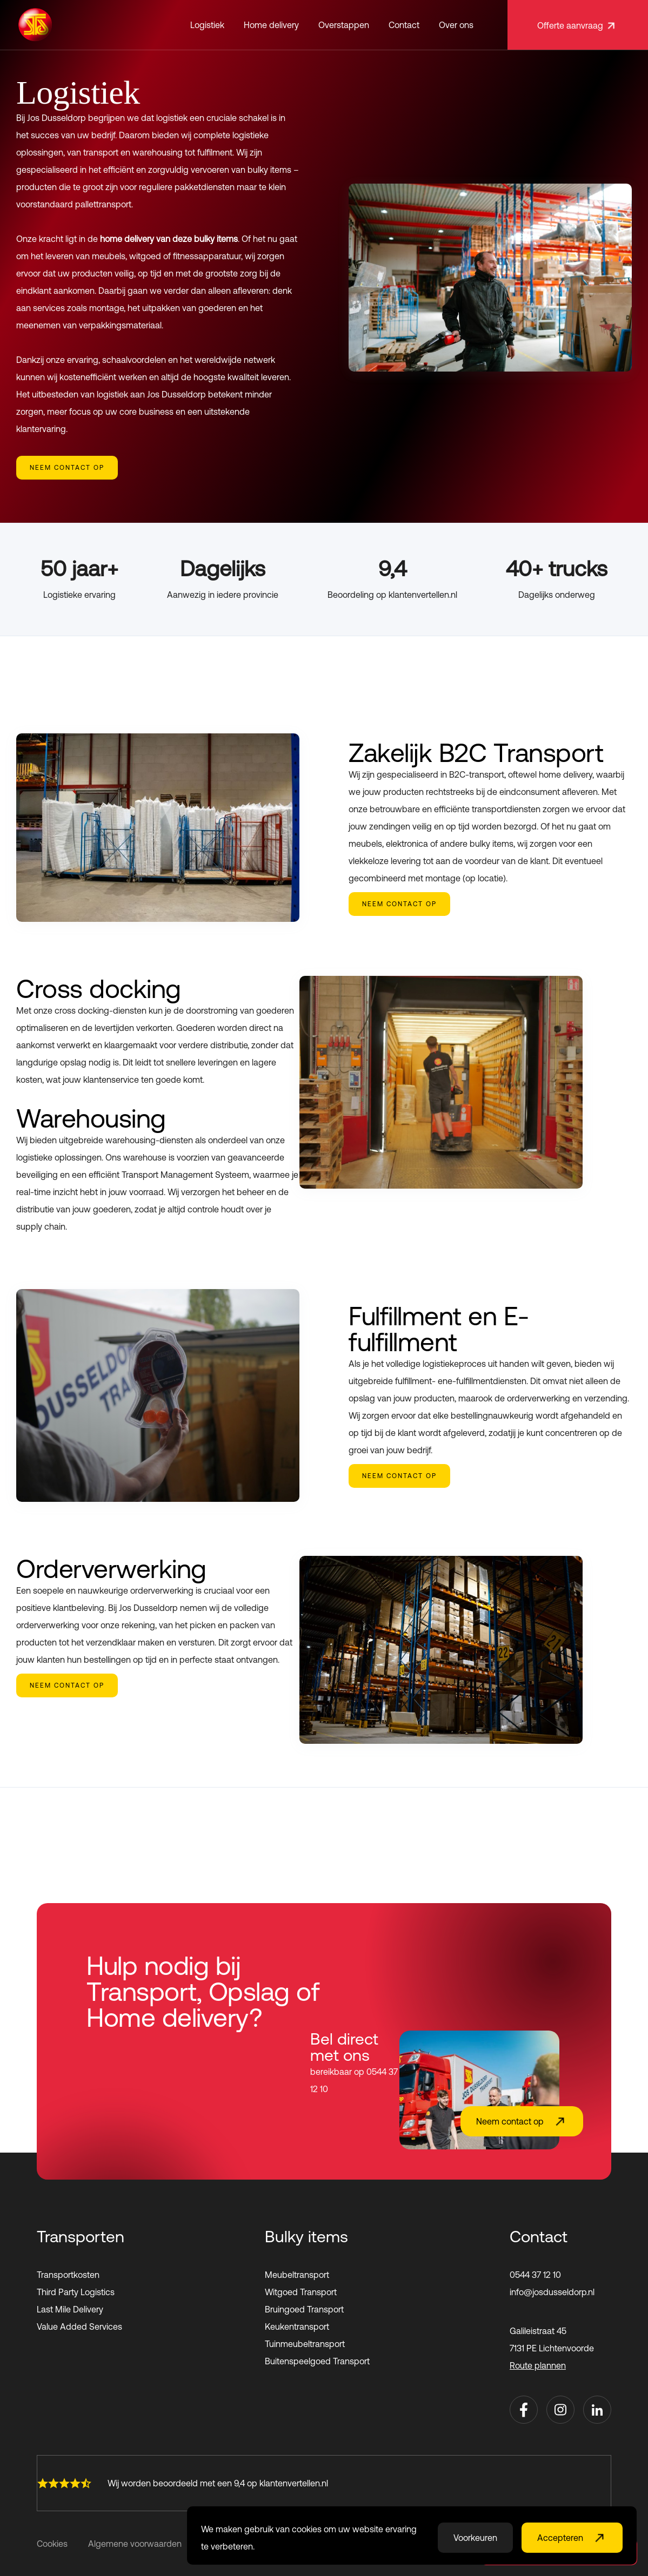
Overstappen (343, 25)
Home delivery (271, 25)
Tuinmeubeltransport (305, 2344)
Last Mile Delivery (70, 2309)
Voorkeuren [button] (475, 2538)
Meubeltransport (297, 2275)
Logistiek (207, 25)
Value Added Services (79, 2326)
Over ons (456, 25)
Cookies (52, 2543)
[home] (34, 25)
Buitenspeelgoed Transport (317, 2361)
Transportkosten (68, 2275)
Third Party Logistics (76, 2292)
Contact (404, 25)
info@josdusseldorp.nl (552, 2292)
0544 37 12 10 (535, 2275)
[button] (207, 25)
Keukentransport (297, 2326)
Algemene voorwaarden (135, 2543)
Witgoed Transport (301, 2292)
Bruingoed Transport (304, 2309)
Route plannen (538, 2365)
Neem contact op (67, 467)
